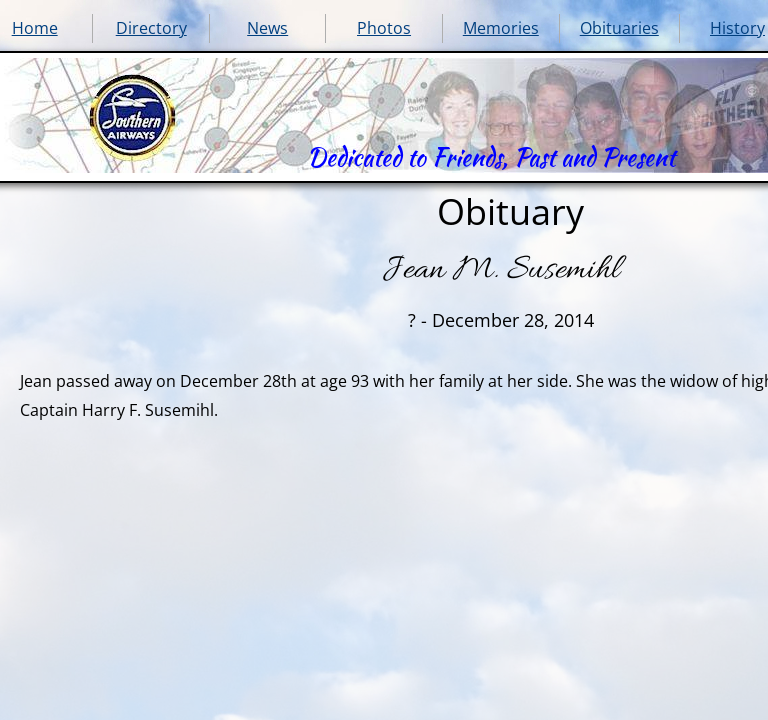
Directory (151, 28)
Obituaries (619, 28)
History (737, 28)
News (267, 28)
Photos (384, 28)
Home (35, 28)
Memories (501, 28)
